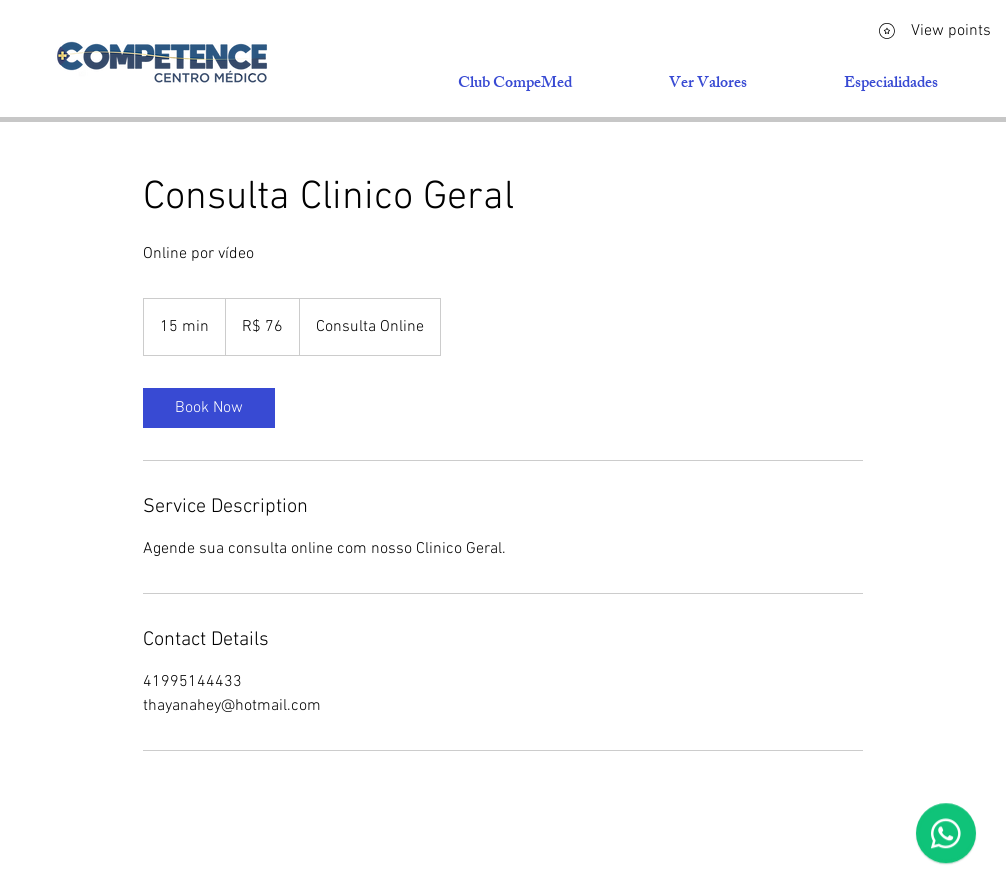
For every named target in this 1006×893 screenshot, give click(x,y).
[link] (209, 408)
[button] (890, 85)
